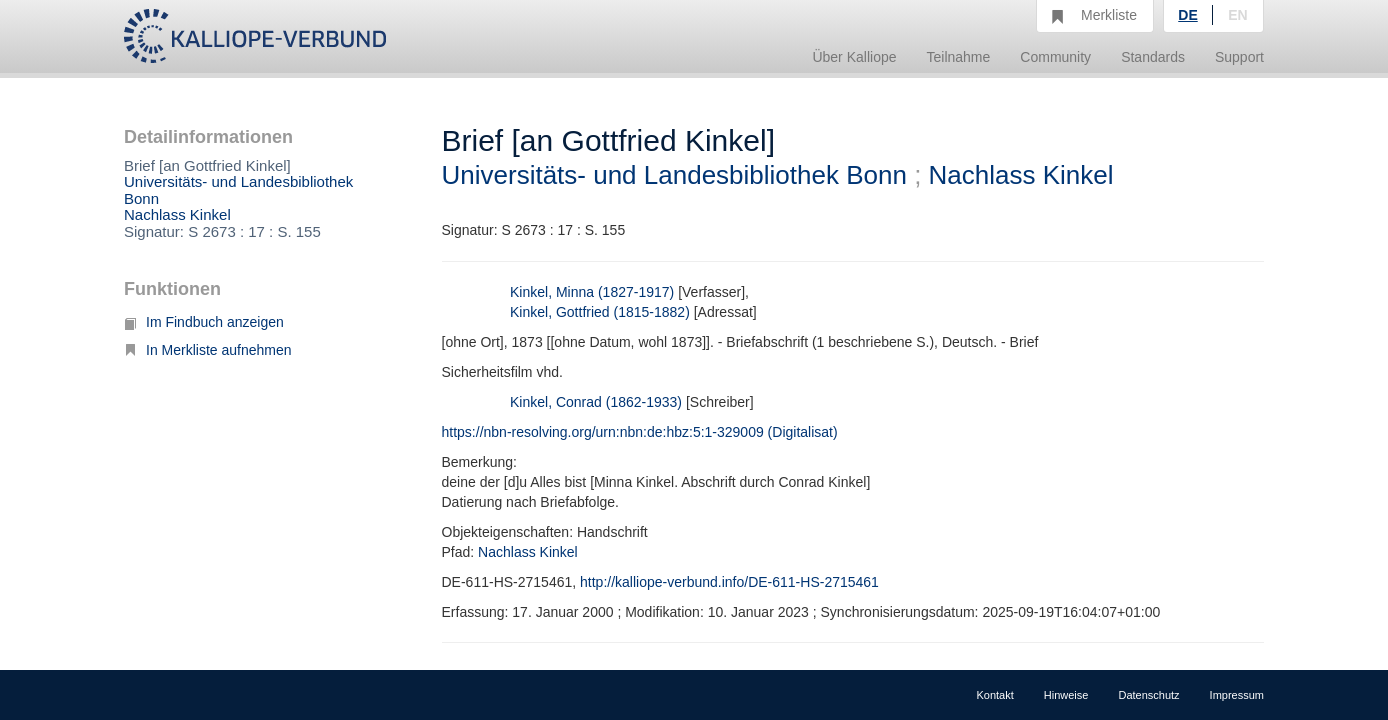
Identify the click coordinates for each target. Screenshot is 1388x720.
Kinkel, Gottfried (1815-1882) (600, 312)
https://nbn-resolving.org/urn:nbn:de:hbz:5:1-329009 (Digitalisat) (640, 432)
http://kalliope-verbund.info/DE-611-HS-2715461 (729, 582)
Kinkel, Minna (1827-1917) (592, 292)
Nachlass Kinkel (177, 214)
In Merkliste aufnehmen (208, 350)
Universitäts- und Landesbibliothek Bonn (238, 190)
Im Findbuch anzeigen (204, 322)
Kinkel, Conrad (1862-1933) (596, 402)
